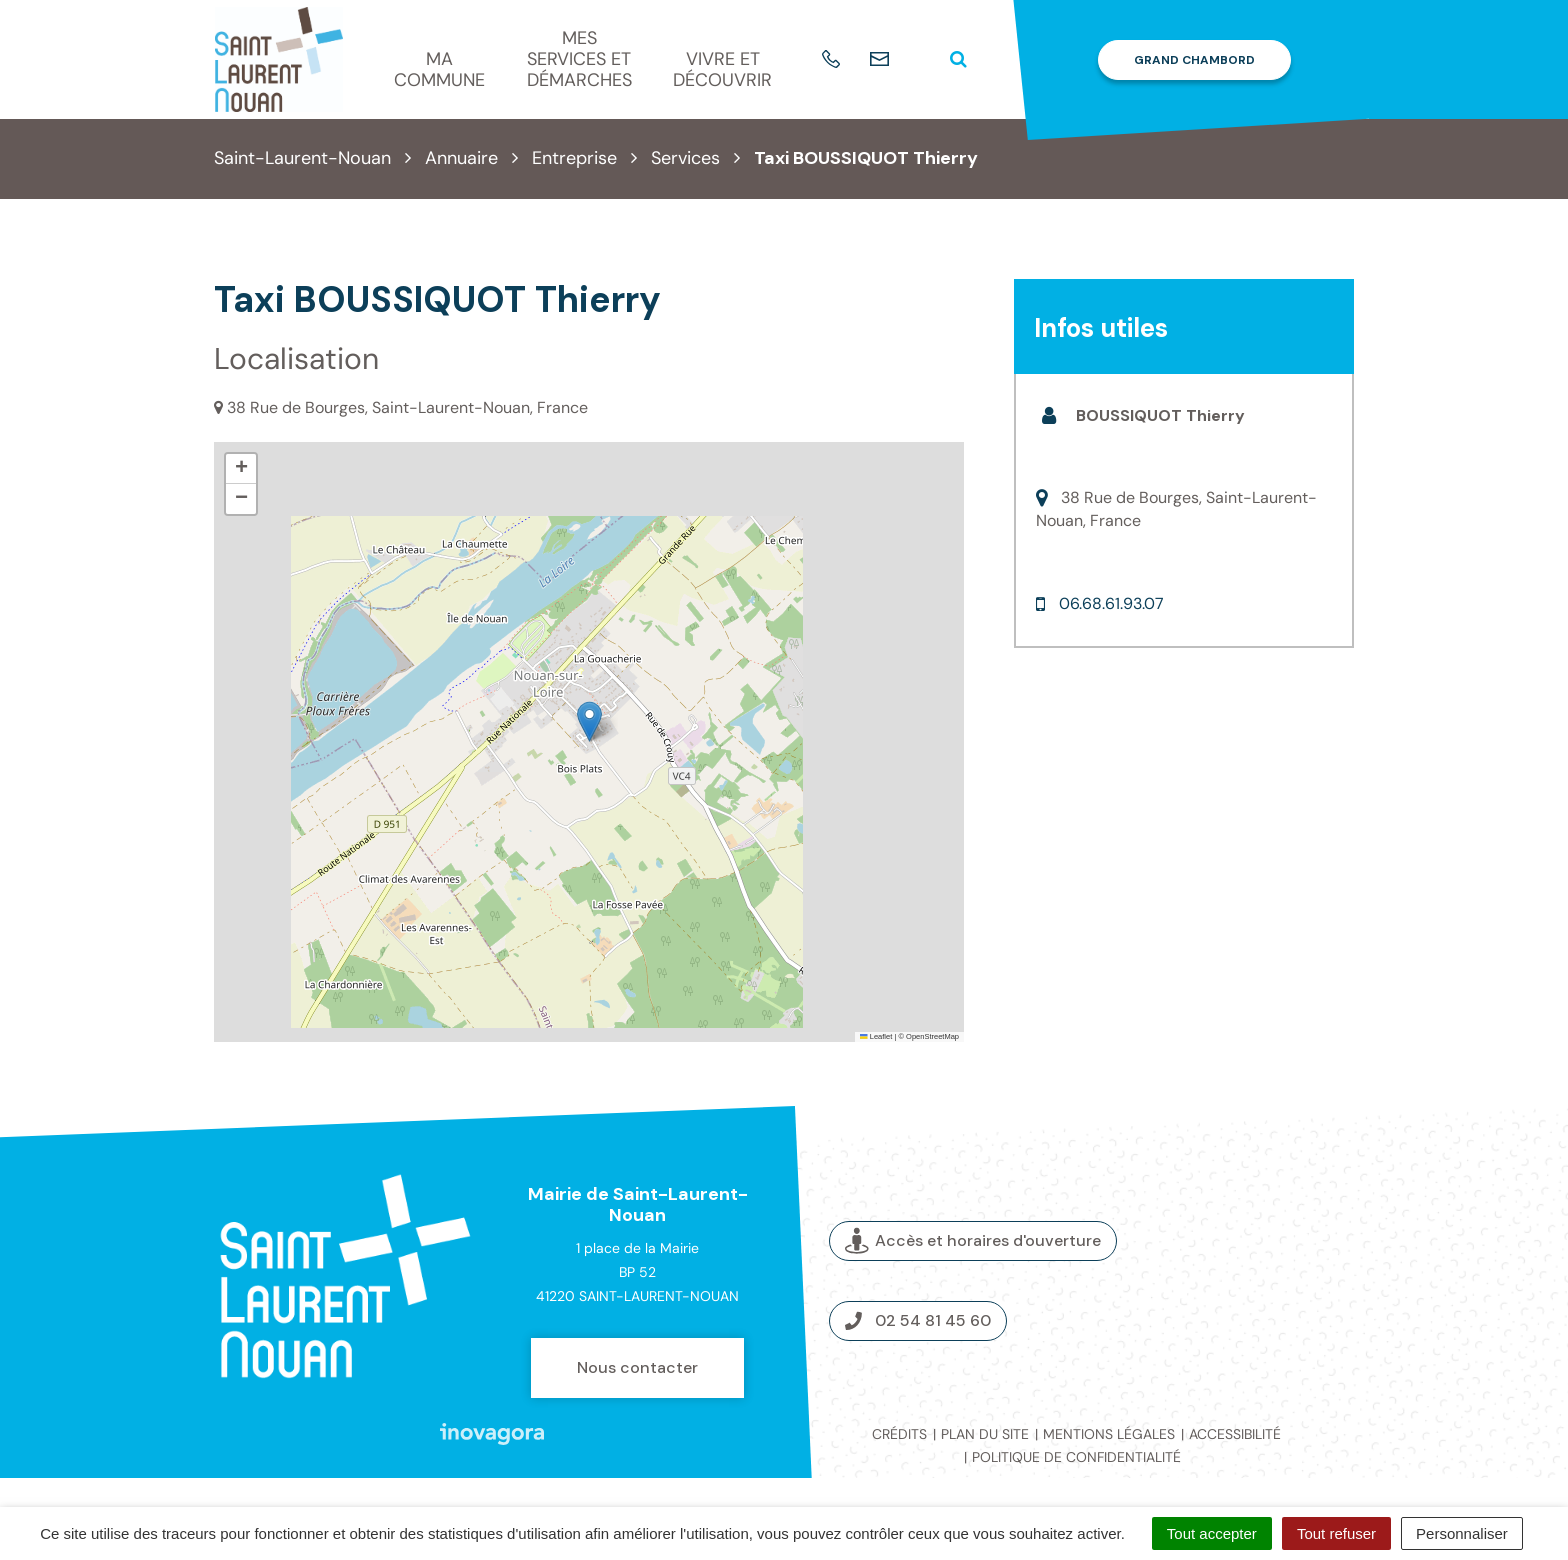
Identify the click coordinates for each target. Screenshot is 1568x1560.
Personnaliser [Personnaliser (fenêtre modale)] (1462, 1533)
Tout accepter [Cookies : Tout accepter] (1212, 1533)
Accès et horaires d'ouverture (973, 1241)
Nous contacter (637, 1367)
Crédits (899, 1434)
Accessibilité (1235, 1434)
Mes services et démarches (579, 58)
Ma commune (439, 69)
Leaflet (876, 1036)
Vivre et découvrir (722, 69)
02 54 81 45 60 (918, 1320)
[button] (589, 721)
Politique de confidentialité (1076, 1457)
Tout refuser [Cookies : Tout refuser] (1336, 1533)
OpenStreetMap (932, 1036)
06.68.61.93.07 (1111, 603)
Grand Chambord (1194, 60)
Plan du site (985, 1434)
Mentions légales (1109, 1434)
